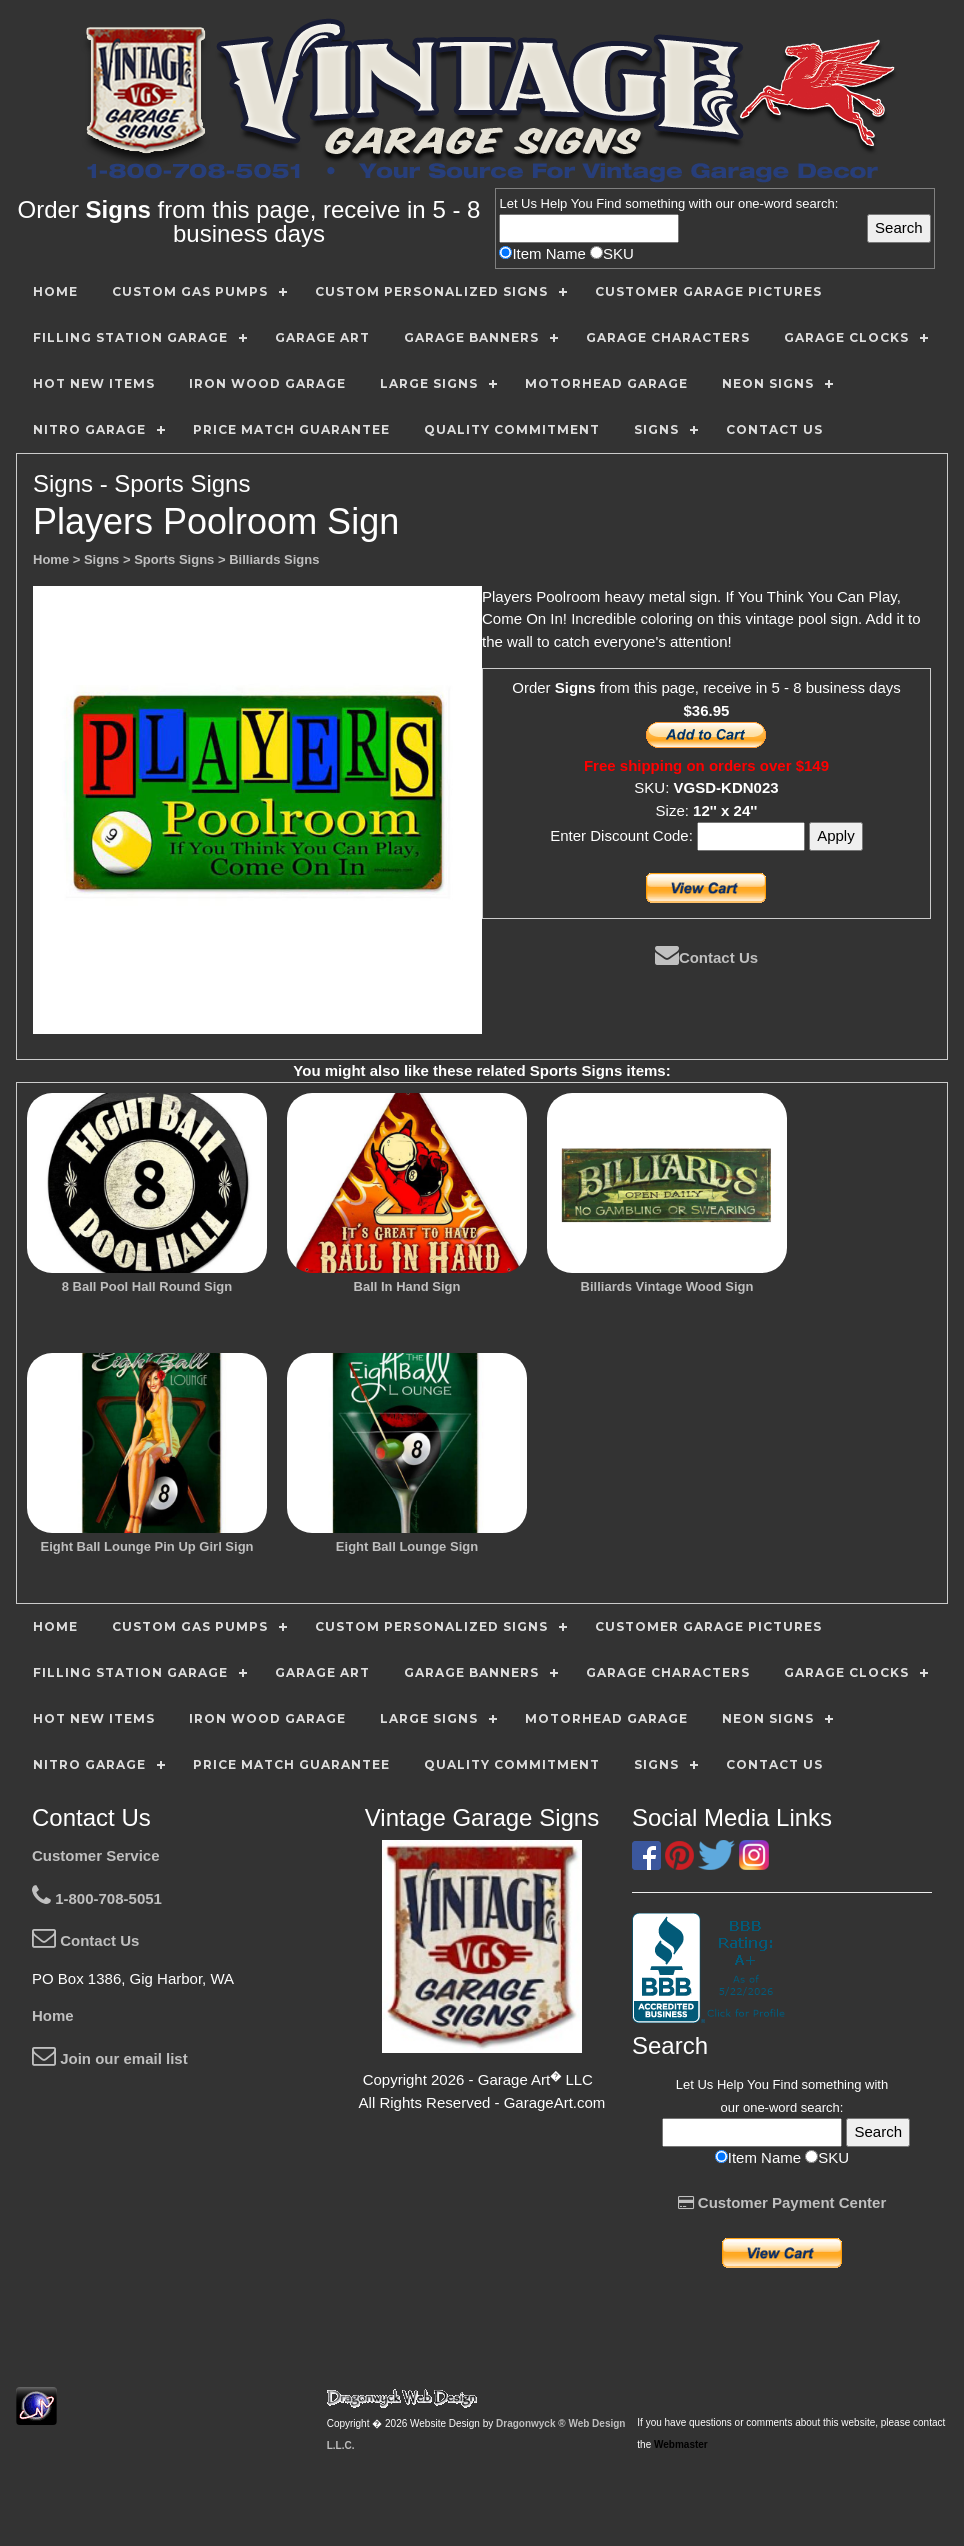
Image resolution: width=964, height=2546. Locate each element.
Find (608, 203)
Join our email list (110, 2058)
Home (53, 2015)
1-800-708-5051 (97, 1898)
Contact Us (706, 957)
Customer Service (96, 1855)
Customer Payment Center (782, 2202)
